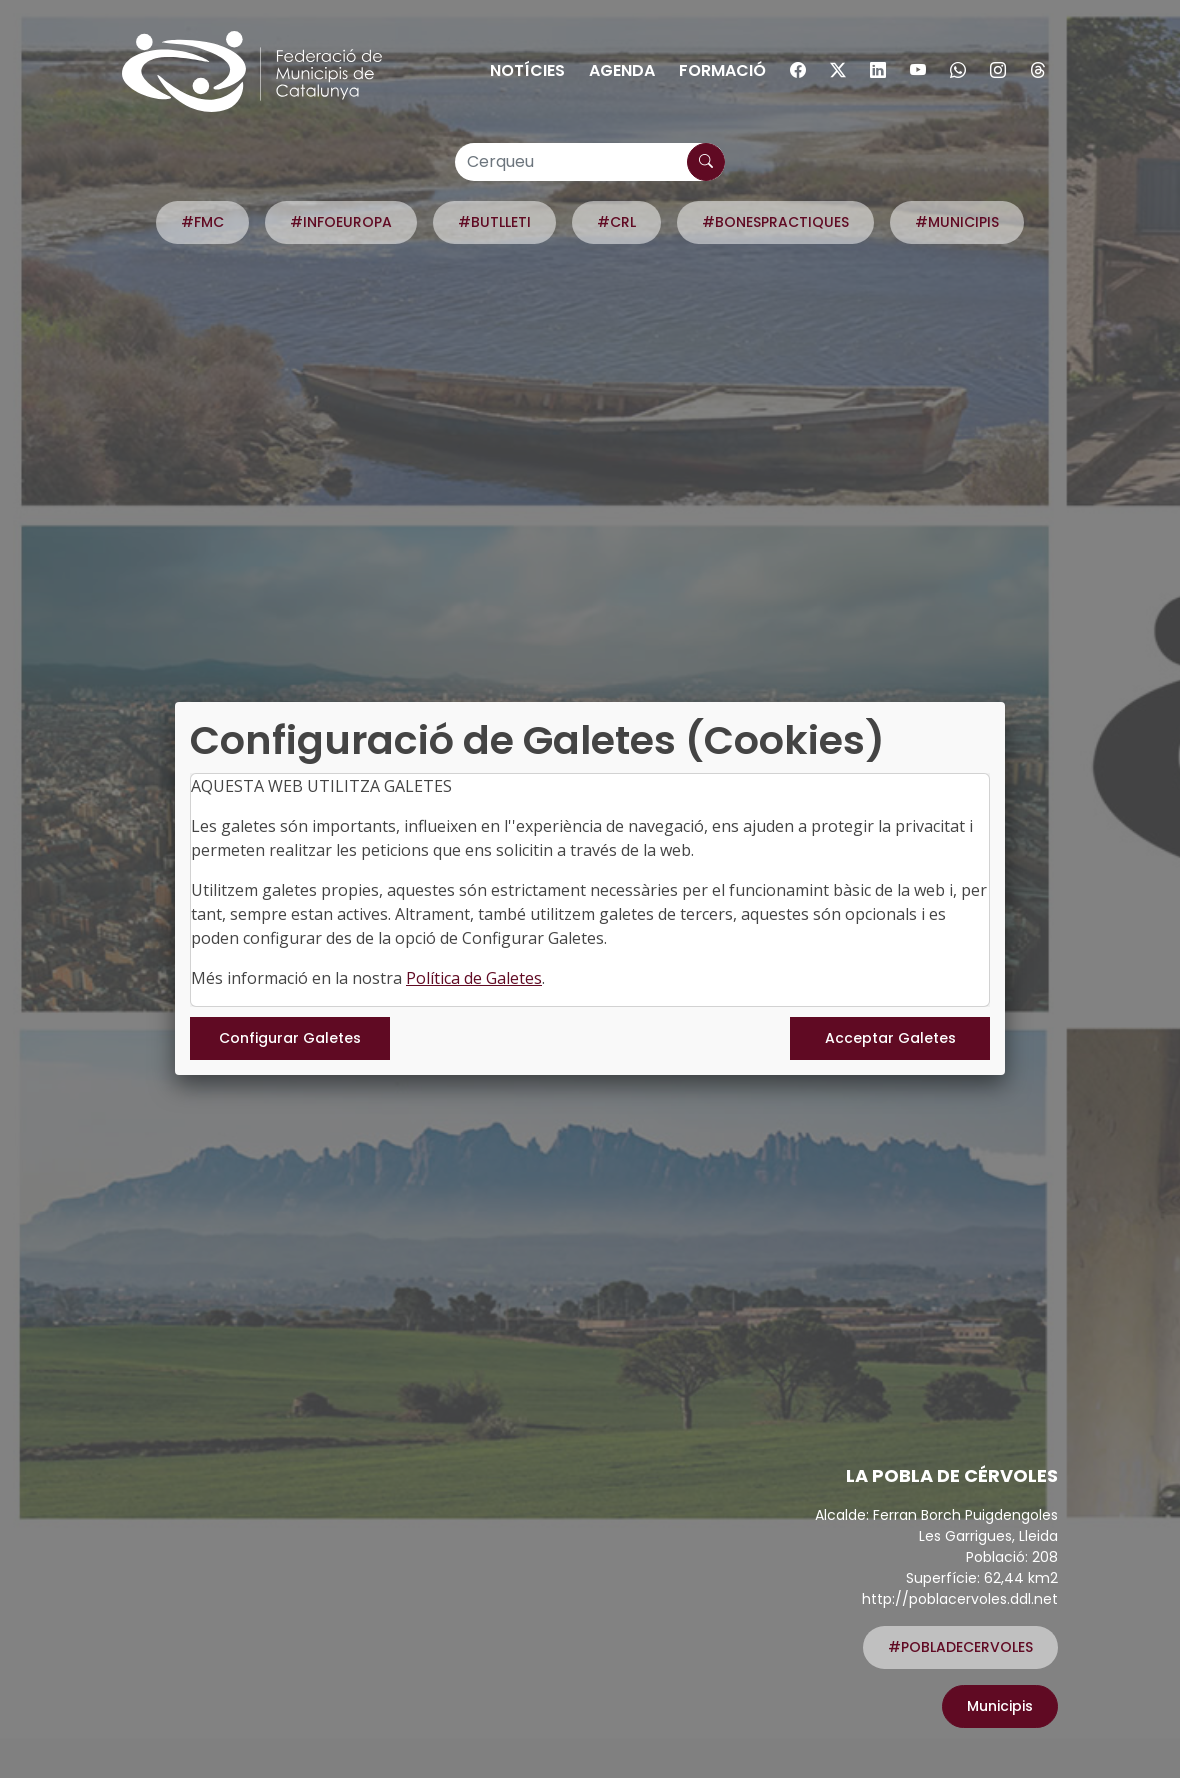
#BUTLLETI (494, 222)
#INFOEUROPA (341, 222)
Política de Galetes (474, 978)
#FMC (202, 222)
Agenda (622, 70)
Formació (722, 70)
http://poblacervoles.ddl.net (960, 1599)
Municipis (1000, 1706)
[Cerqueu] (590, 162)
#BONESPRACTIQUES (775, 222)
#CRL (616, 222)
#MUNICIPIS (957, 222)
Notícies (527, 70)
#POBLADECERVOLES (960, 1647)
